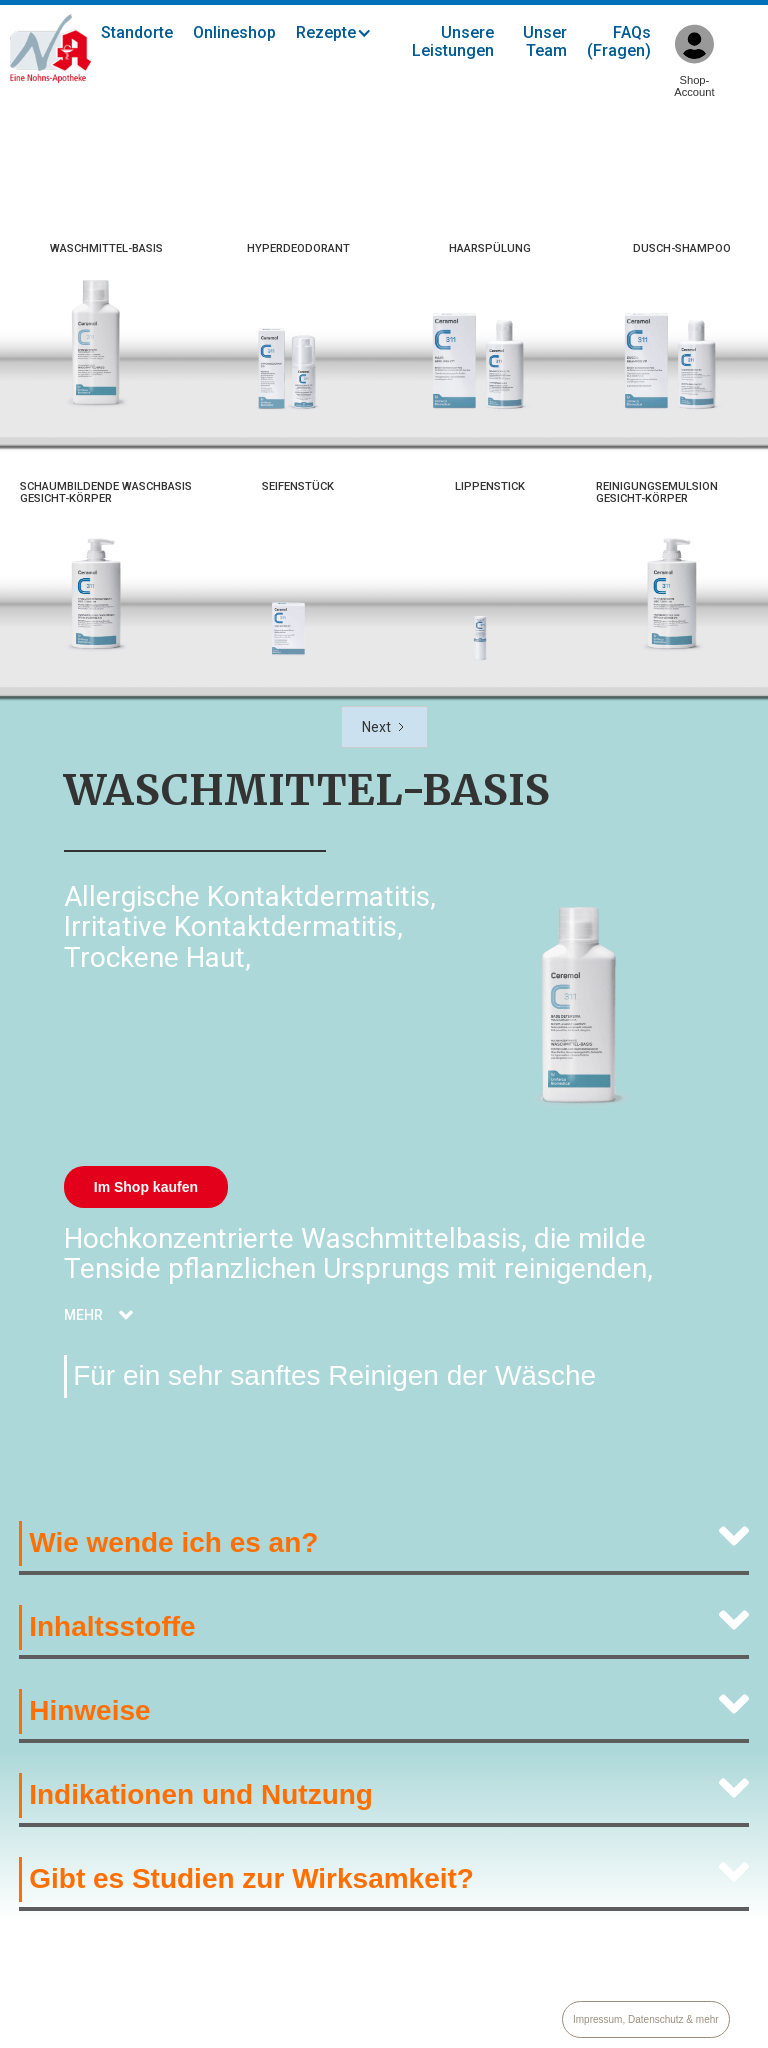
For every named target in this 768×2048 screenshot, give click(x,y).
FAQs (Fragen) (619, 41)
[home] (50, 49)
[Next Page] (384, 727)
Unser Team (545, 41)
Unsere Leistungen (453, 41)
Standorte (137, 32)
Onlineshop (234, 32)
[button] (344, 33)
